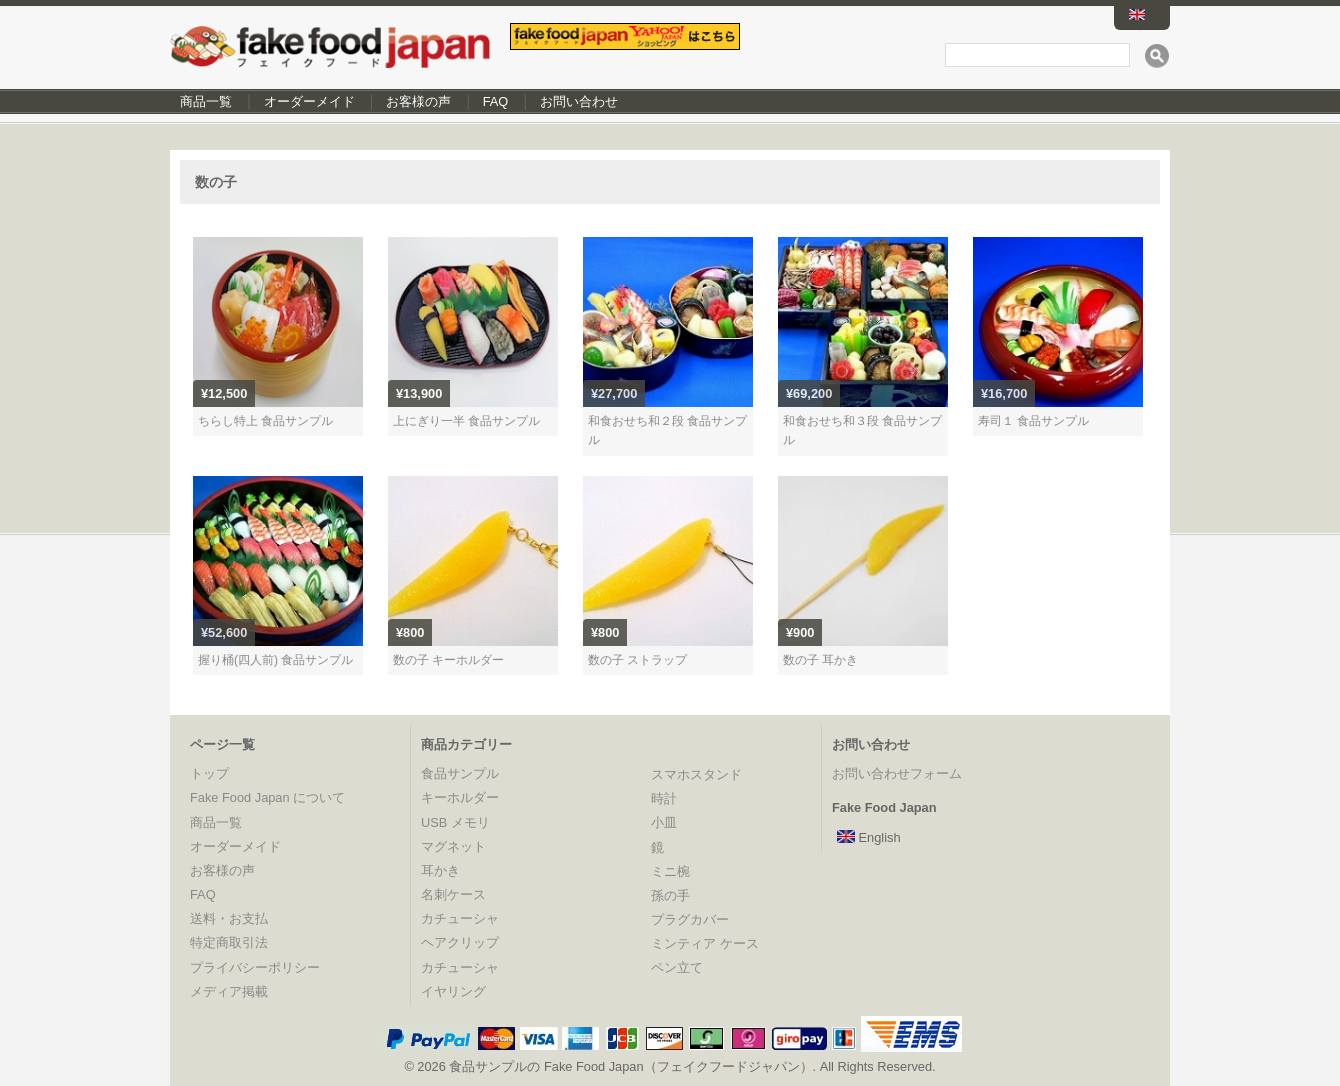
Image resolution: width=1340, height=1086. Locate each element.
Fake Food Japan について (267, 797)
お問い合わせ (579, 101)
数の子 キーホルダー (448, 660)
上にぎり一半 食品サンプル (466, 421)
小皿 (664, 822)
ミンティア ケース (705, 943)
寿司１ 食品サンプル (1033, 421)
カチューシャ (460, 918)
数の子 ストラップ (637, 660)
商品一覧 (206, 101)
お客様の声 (418, 101)
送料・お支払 (229, 918)
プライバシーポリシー (255, 967)
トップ (209, 773)
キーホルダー (460, 797)
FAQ (496, 101)
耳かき (440, 870)
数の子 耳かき (820, 660)
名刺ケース (453, 894)
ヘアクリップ (460, 942)
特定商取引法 (229, 942)
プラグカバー (690, 919)
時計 (664, 798)
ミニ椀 (670, 871)
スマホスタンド (696, 774)
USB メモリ (455, 822)
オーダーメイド (309, 101)
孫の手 (670, 895)
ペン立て (677, 967)
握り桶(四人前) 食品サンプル (275, 660)
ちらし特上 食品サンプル (265, 421)
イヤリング (453, 991)
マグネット (453, 846)
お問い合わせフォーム (897, 773)
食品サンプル (460, 773)
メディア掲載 (229, 991)
